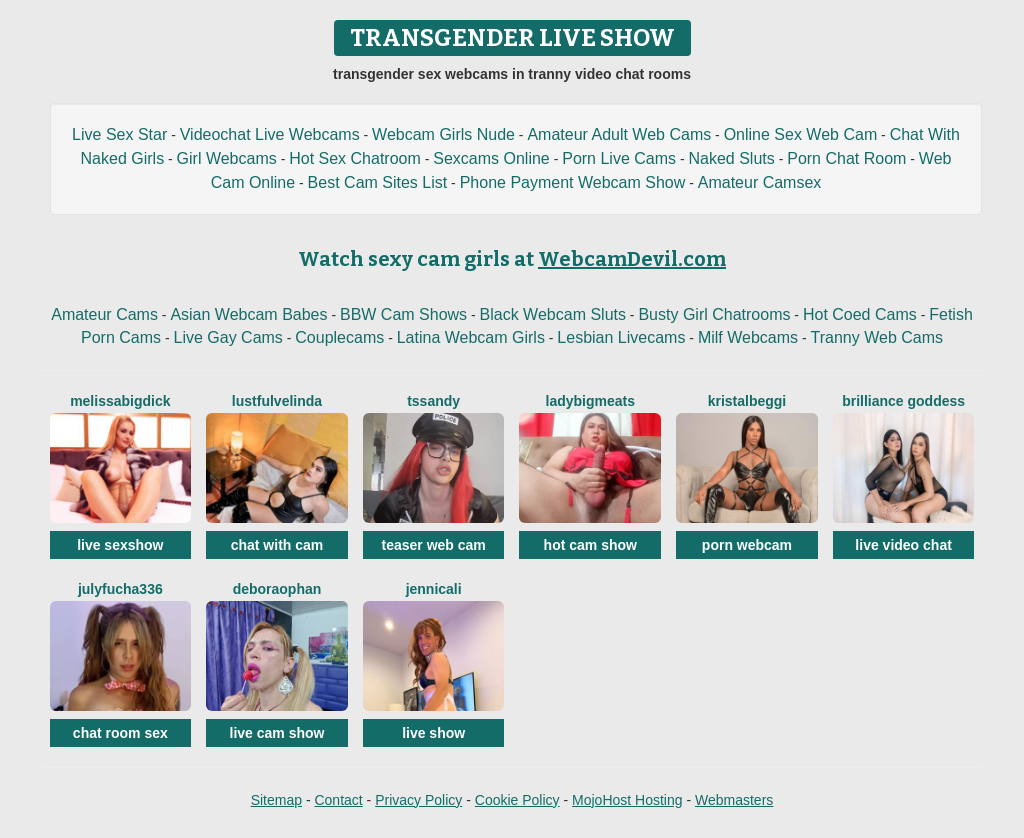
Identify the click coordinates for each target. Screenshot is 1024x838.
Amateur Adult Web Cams (619, 134)
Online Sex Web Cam (801, 134)
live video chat (903, 545)
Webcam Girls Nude (443, 134)
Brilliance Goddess (903, 401)
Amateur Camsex (760, 182)
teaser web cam (433, 545)
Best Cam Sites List (378, 182)
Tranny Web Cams (877, 337)
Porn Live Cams (619, 158)
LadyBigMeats (590, 401)
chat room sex (120, 733)
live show (433, 733)
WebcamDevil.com (632, 259)
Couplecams (339, 337)
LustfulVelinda (277, 401)
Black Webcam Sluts (553, 314)
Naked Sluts (732, 158)
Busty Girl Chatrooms (714, 314)
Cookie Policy (517, 800)
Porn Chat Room (846, 158)
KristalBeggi (747, 401)
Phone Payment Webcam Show (573, 182)
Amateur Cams (104, 314)
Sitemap (276, 800)
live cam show (277, 733)
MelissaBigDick (120, 401)
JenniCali (434, 589)
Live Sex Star (119, 134)
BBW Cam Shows (403, 314)
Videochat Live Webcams (270, 134)
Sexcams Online (491, 158)
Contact (338, 800)
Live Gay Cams (227, 337)
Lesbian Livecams (621, 337)
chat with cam (277, 545)
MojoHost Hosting (627, 800)
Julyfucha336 (120, 589)
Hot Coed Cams (860, 314)
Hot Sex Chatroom (355, 158)
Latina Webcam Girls (471, 337)
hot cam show (590, 545)
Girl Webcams (227, 158)
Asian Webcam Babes (248, 314)
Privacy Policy (418, 800)
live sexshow (120, 545)
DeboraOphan (277, 589)
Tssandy (433, 401)
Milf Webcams (748, 337)
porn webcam (747, 545)
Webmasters (734, 800)
